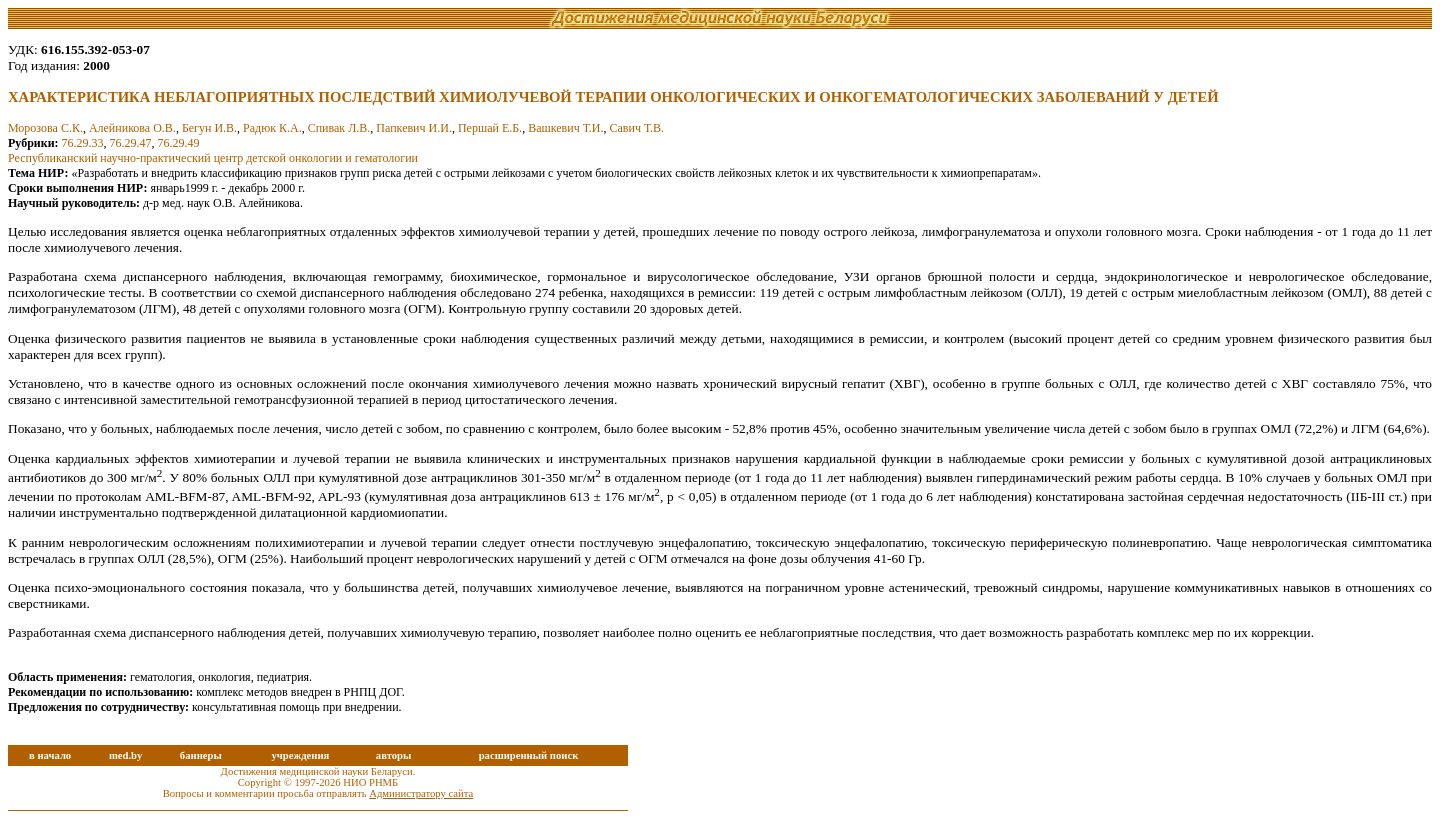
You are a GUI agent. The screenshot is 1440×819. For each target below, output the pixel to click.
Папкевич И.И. (414, 128)
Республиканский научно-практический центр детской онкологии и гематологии (213, 158)
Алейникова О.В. (132, 128)
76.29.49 (179, 143)
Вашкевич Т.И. (565, 128)
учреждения (300, 755)
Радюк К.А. (272, 128)
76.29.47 (131, 143)
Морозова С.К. (45, 128)
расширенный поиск (529, 755)
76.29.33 (83, 143)
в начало (50, 755)
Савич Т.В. (636, 128)
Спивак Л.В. (339, 128)
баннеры (201, 755)
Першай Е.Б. (490, 128)
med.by (125, 755)
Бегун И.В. (209, 128)
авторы (394, 755)
